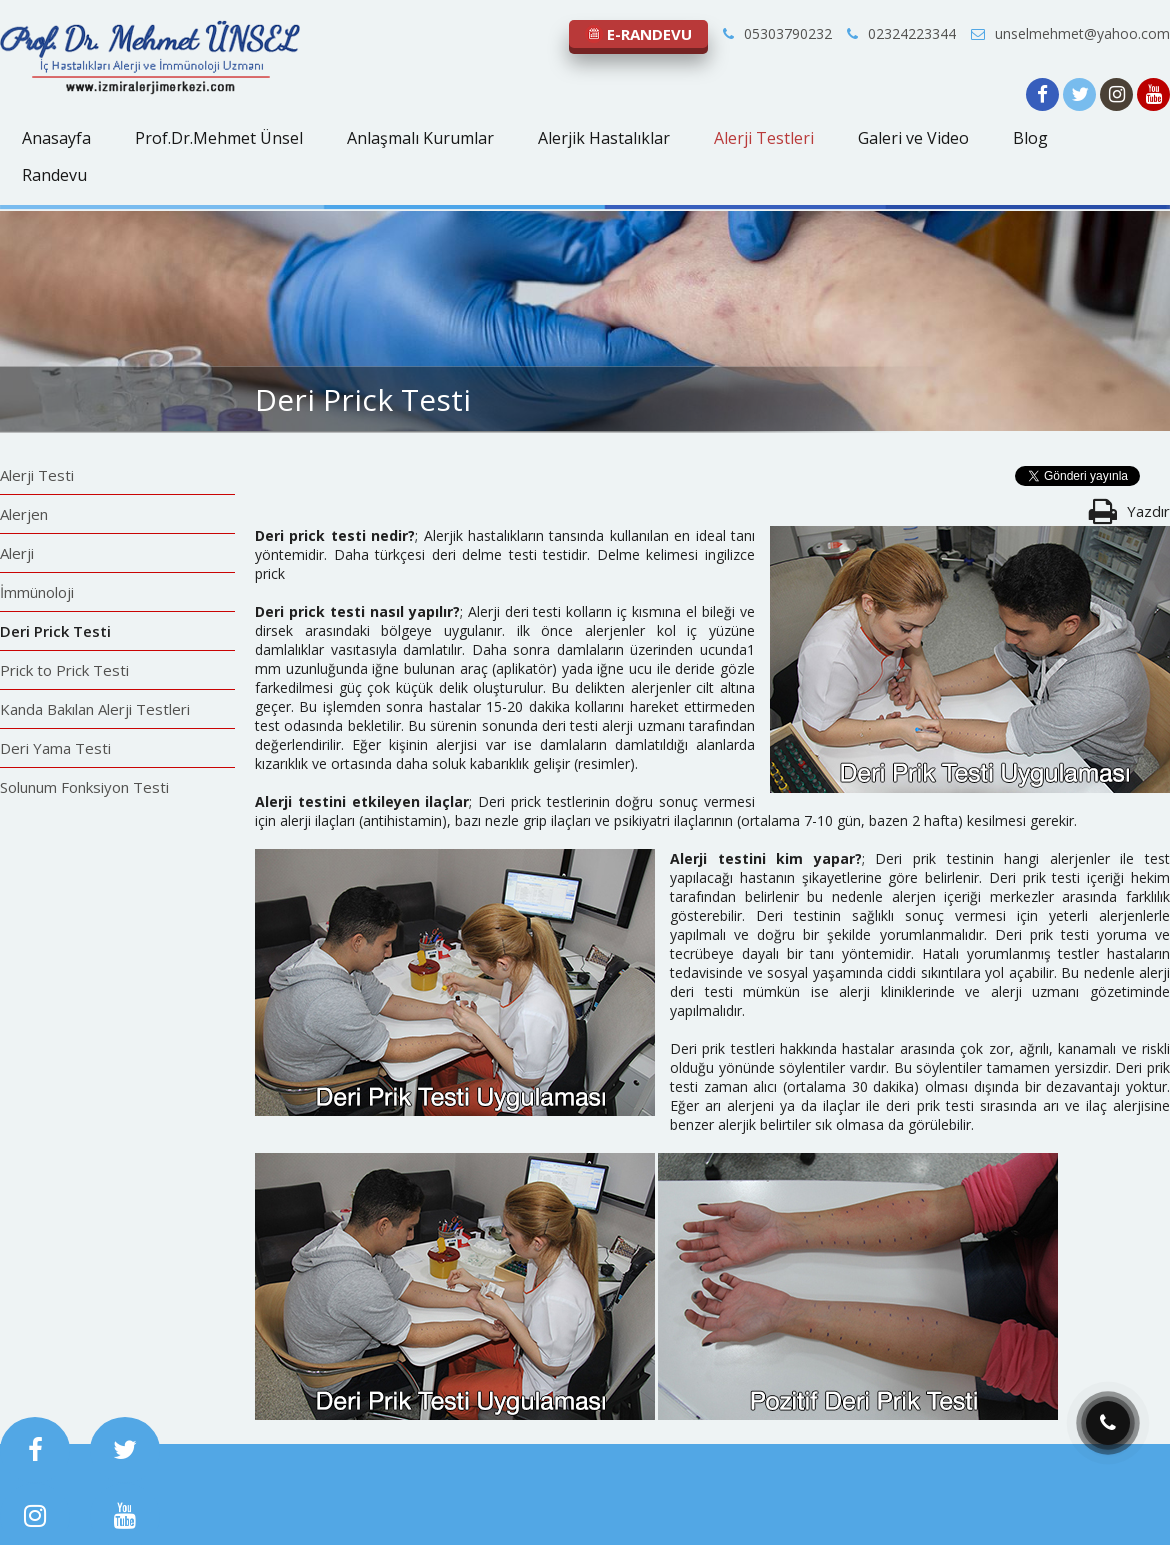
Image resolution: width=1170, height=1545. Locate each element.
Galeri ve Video (913, 138)
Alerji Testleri (764, 138)
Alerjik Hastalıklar (604, 138)
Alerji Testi (37, 475)
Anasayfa (56, 138)
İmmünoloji (37, 592)
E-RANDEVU (638, 34)
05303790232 (777, 33)
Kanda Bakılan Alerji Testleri (95, 709)
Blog (1030, 138)
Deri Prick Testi (55, 631)
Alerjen (24, 514)
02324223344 (901, 33)
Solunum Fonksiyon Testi (84, 787)
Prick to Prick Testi (64, 670)
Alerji (17, 553)
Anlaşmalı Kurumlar (420, 138)
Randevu (54, 175)
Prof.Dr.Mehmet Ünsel (219, 138)
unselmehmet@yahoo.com (1070, 33)
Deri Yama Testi (55, 748)
